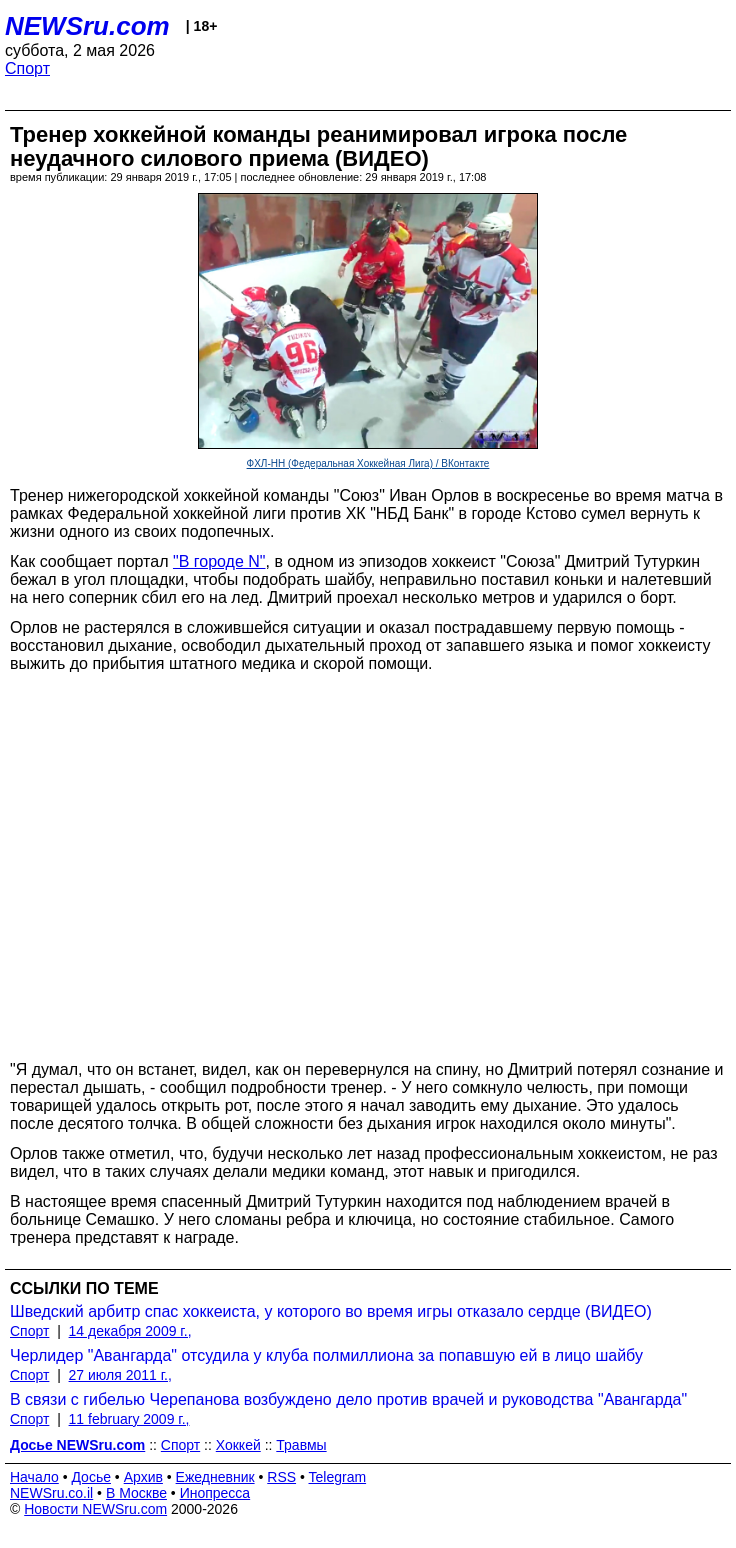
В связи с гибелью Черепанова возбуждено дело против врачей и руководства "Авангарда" (348, 1399)
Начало (34, 1477)
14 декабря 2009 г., (130, 1331)
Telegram (338, 1477)
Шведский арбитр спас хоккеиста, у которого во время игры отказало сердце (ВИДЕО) (331, 1311)
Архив (143, 1477)
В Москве (136, 1493)
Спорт (27, 68)
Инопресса (215, 1493)
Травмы (301, 1445)
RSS (281, 1477)
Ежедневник (215, 1477)
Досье (91, 1477)
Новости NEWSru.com (95, 1509)
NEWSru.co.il (51, 1493)
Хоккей (238, 1445)
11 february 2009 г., (129, 1419)
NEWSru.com (87, 26)
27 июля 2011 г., (120, 1375)
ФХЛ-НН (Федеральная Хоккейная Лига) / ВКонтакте (368, 463)
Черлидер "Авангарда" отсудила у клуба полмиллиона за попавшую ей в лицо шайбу (326, 1355)
